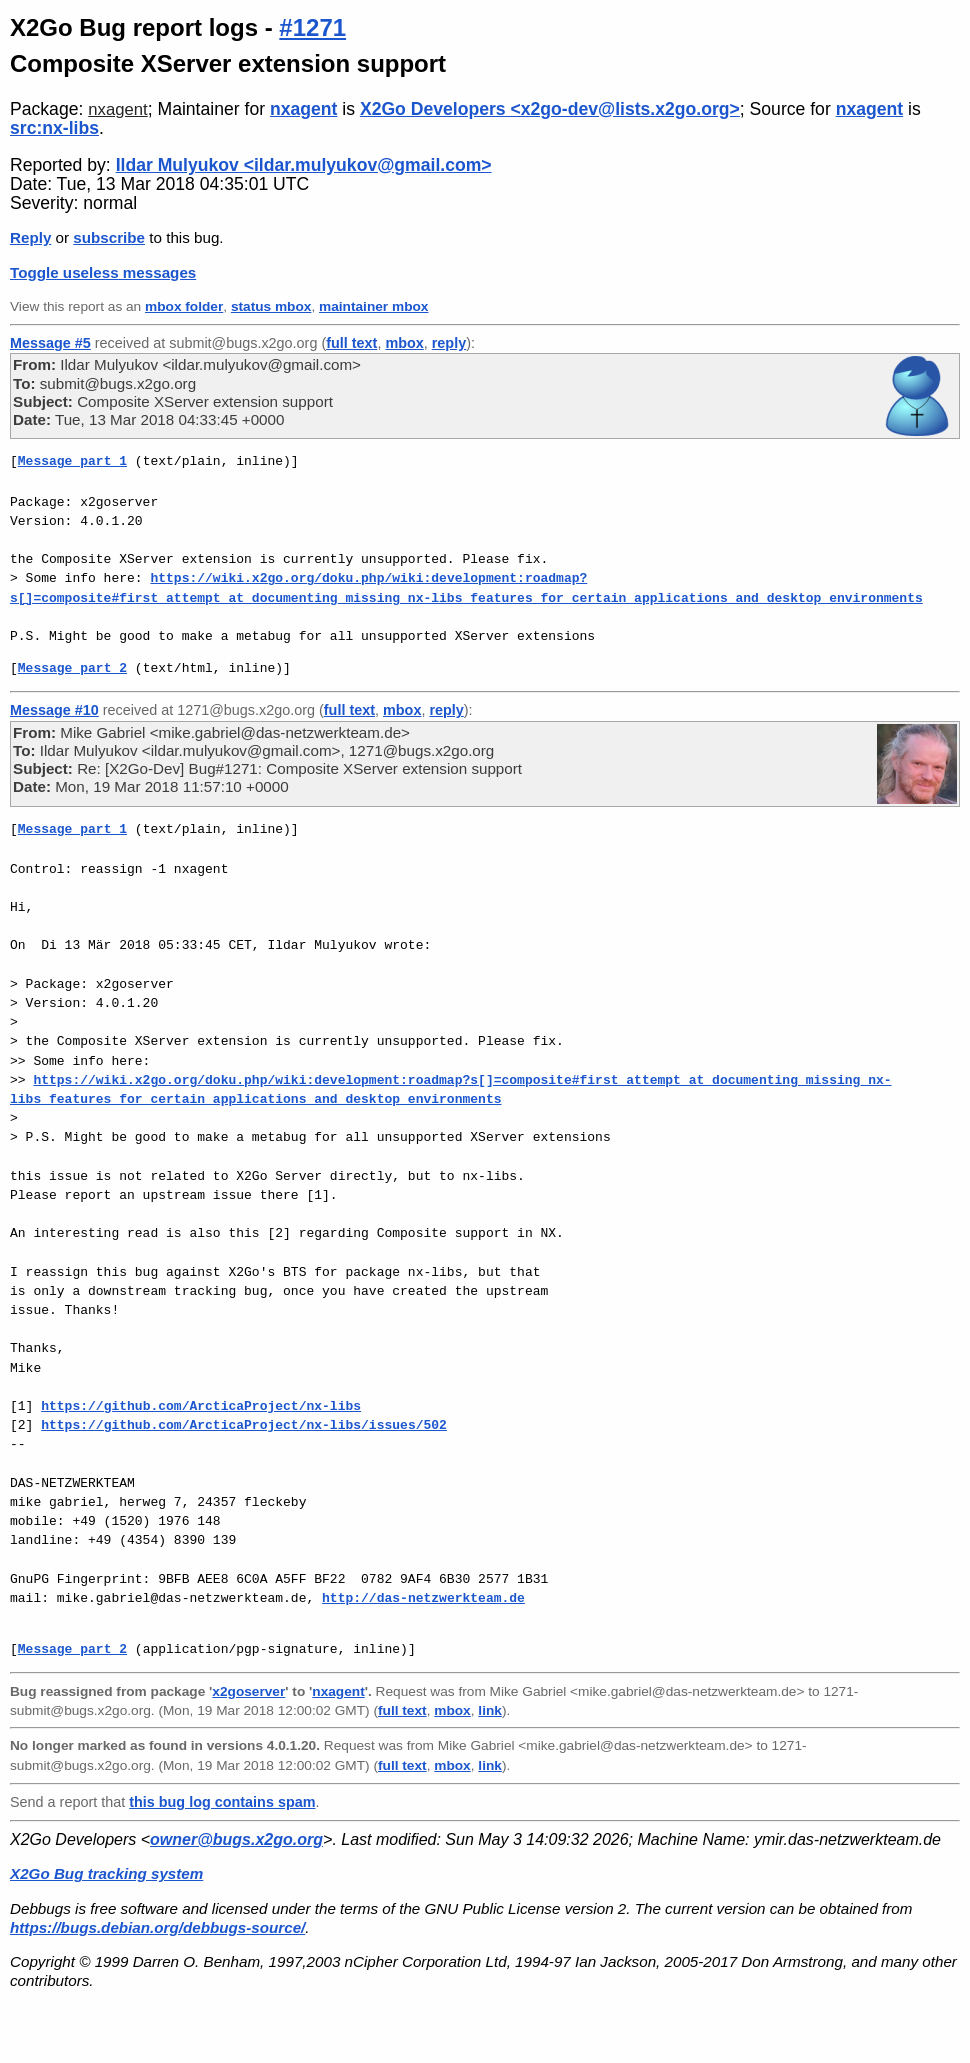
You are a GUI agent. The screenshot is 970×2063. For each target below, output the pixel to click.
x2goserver (248, 1691)
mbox (404, 343)
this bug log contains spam (222, 1802)
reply (449, 343)
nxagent (117, 109)
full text (351, 343)
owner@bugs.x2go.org (236, 1839)
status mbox (271, 306)
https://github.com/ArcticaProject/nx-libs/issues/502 (244, 1425)
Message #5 (50, 343)
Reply (30, 237)
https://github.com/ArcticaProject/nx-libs (201, 1406)
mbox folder (184, 306)
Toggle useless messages (103, 272)
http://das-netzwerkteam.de (423, 1598)
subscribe (109, 237)
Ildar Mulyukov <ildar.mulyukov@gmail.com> (304, 165)
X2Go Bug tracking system (106, 1873)
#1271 (312, 27)
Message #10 (54, 710)
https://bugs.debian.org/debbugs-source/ (157, 1927)
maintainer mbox (373, 306)
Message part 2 (72, 668)
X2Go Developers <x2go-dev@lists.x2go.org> (550, 109)
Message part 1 (72, 461)
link (490, 1710)
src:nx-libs (54, 128)
